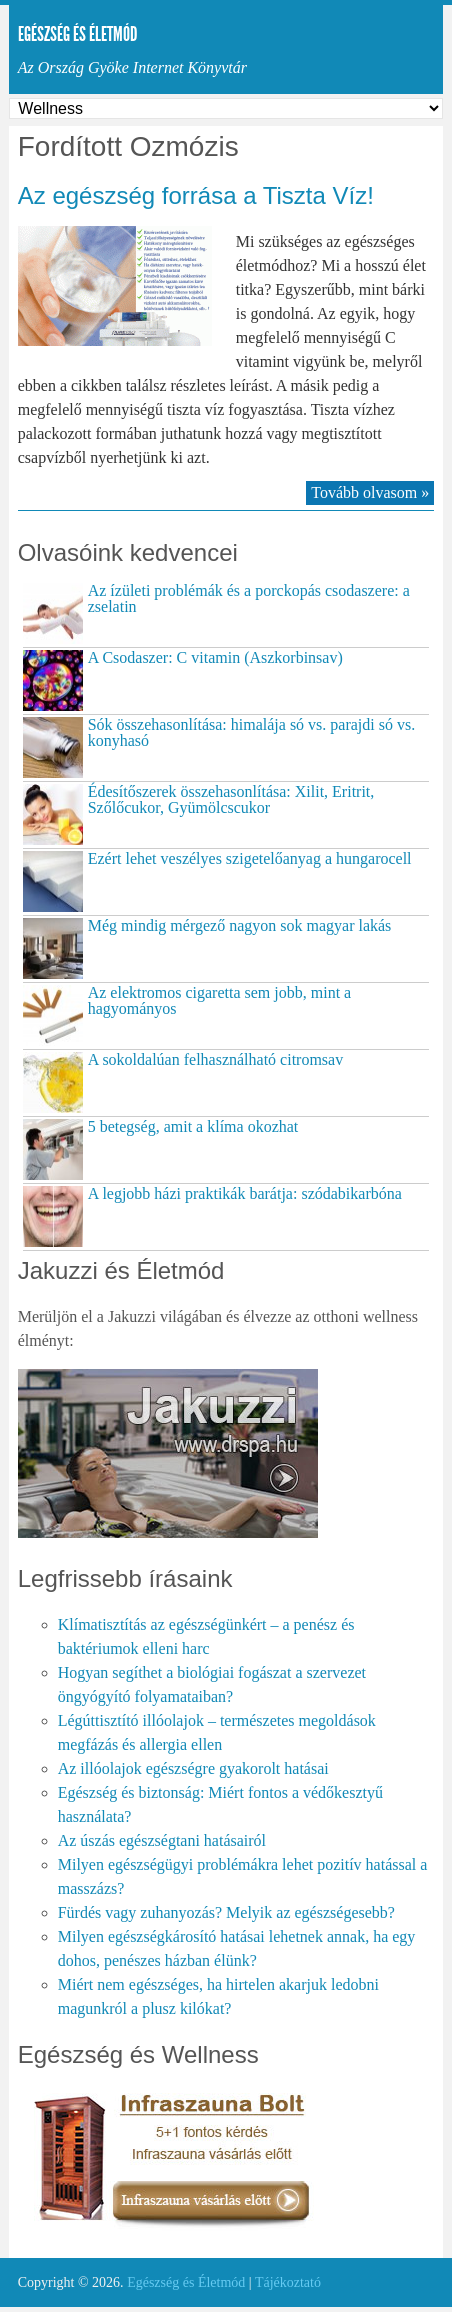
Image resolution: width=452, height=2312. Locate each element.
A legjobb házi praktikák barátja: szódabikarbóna (245, 1193)
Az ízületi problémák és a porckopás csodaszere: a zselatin (249, 598)
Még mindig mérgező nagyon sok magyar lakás (240, 925)
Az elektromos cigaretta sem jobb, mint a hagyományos (219, 1000)
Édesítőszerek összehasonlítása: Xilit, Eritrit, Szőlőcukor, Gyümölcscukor (231, 799)
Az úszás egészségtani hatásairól (162, 1840)
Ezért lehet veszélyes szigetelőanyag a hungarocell (250, 858)
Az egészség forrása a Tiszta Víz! (196, 195)
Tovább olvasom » (370, 492)
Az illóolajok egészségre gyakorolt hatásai (193, 1768)
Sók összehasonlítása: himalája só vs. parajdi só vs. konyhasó (252, 732)
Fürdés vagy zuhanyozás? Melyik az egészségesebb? (226, 1912)
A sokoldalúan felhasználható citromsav (215, 1059)
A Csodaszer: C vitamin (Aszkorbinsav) (215, 657)
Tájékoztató (288, 2282)
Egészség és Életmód (77, 34)
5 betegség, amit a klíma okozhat (193, 1126)
